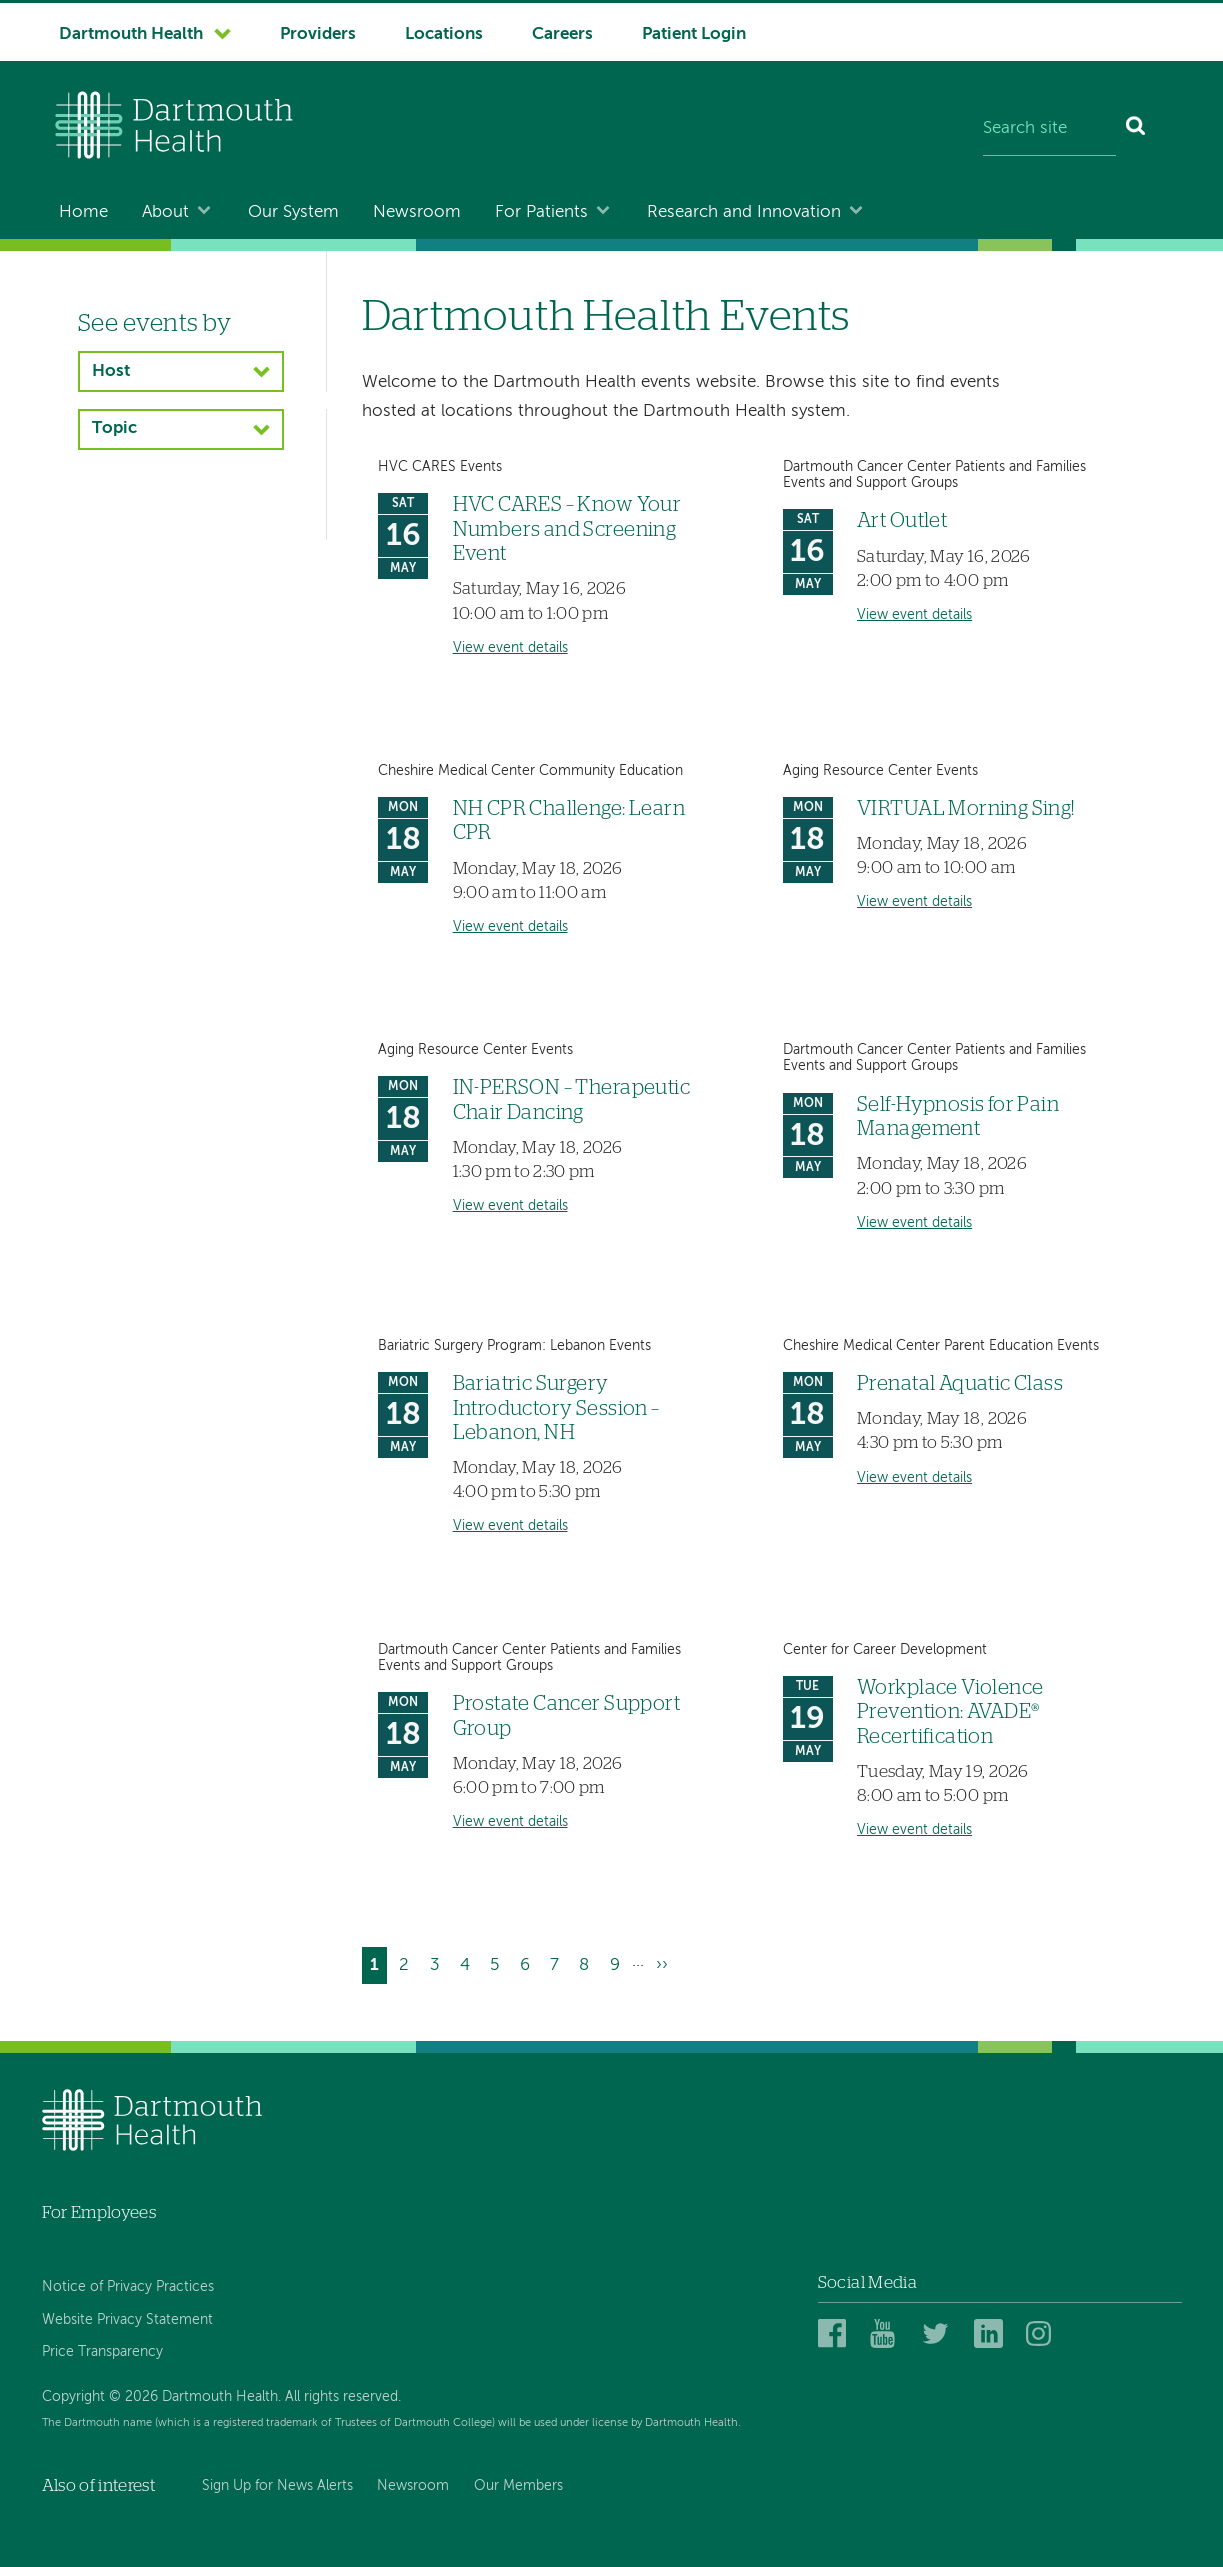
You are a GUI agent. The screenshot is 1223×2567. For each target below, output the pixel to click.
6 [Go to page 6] (529, 1962)
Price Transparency (102, 2352)
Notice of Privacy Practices (128, 2287)
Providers (318, 34)
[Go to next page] (662, 1965)
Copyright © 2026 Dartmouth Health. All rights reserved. (221, 2397)
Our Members (518, 2486)
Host (111, 371)
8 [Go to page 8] (588, 1962)
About (165, 212)
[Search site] (1049, 130)
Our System (293, 212)
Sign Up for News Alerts (277, 2486)
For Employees (99, 2212)
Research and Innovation (744, 212)
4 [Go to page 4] (469, 1962)
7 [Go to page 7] (558, 1962)
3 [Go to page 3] (439, 1962)
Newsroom (417, 212)
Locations (444, 34)
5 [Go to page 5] (498, 1962)
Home (83, 212)
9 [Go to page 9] (619, 1962)
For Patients (541, 212)
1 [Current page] (378, 1967)
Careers (562, 34)
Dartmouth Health (131, 34)
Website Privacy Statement (127, 2320)
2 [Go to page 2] (408, 1962)
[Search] (1136, 130)
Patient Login (694, 34)
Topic (114, 428)
